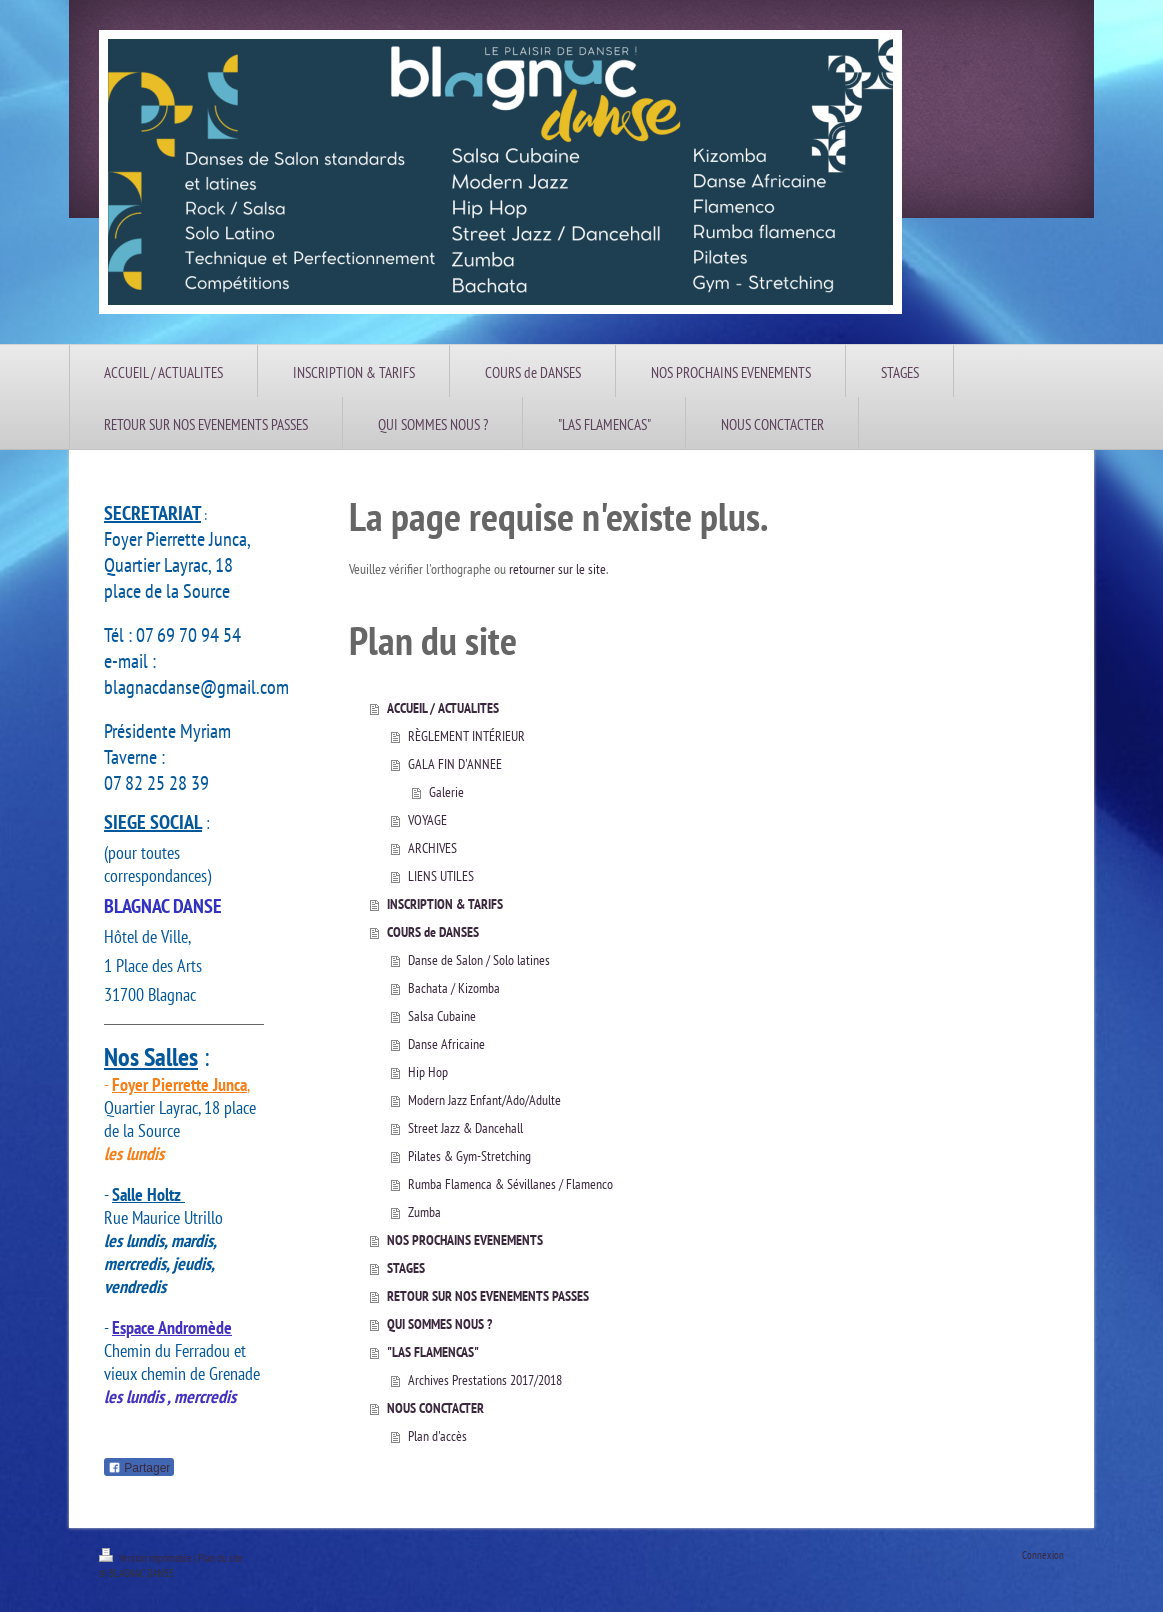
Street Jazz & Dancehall (465, 1128)
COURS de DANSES (433, 932)
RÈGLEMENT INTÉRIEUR (466, 736)
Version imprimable (146, 1558)
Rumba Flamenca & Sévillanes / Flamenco (510, 1184)
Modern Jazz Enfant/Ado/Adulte (484, 1100)
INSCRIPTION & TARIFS (445, 904)
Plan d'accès (437, 1436)
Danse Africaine (446, 1044)
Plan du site (220, 1558)
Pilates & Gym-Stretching (469, 1156)
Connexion (1043, 1555)
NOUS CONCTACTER (435, 1408)
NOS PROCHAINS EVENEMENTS (465, 1240)
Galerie (446, 792)
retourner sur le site (557, 569)
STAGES (406, 1268)
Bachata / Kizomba (454, 988)
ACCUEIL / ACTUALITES (443, 708)
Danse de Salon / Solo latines (479, 960)
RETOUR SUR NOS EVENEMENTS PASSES (488, 1296)
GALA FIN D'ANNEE (455, 764)
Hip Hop (428, 1072)
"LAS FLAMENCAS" (433, 1352)
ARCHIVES (432, 848)
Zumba (424, 1212)
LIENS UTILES (441, 876)
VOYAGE (427, 820)
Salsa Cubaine (442, 1016)
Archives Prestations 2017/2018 (485, 1380)
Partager (139, 1468)
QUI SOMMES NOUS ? (439, 1324)
